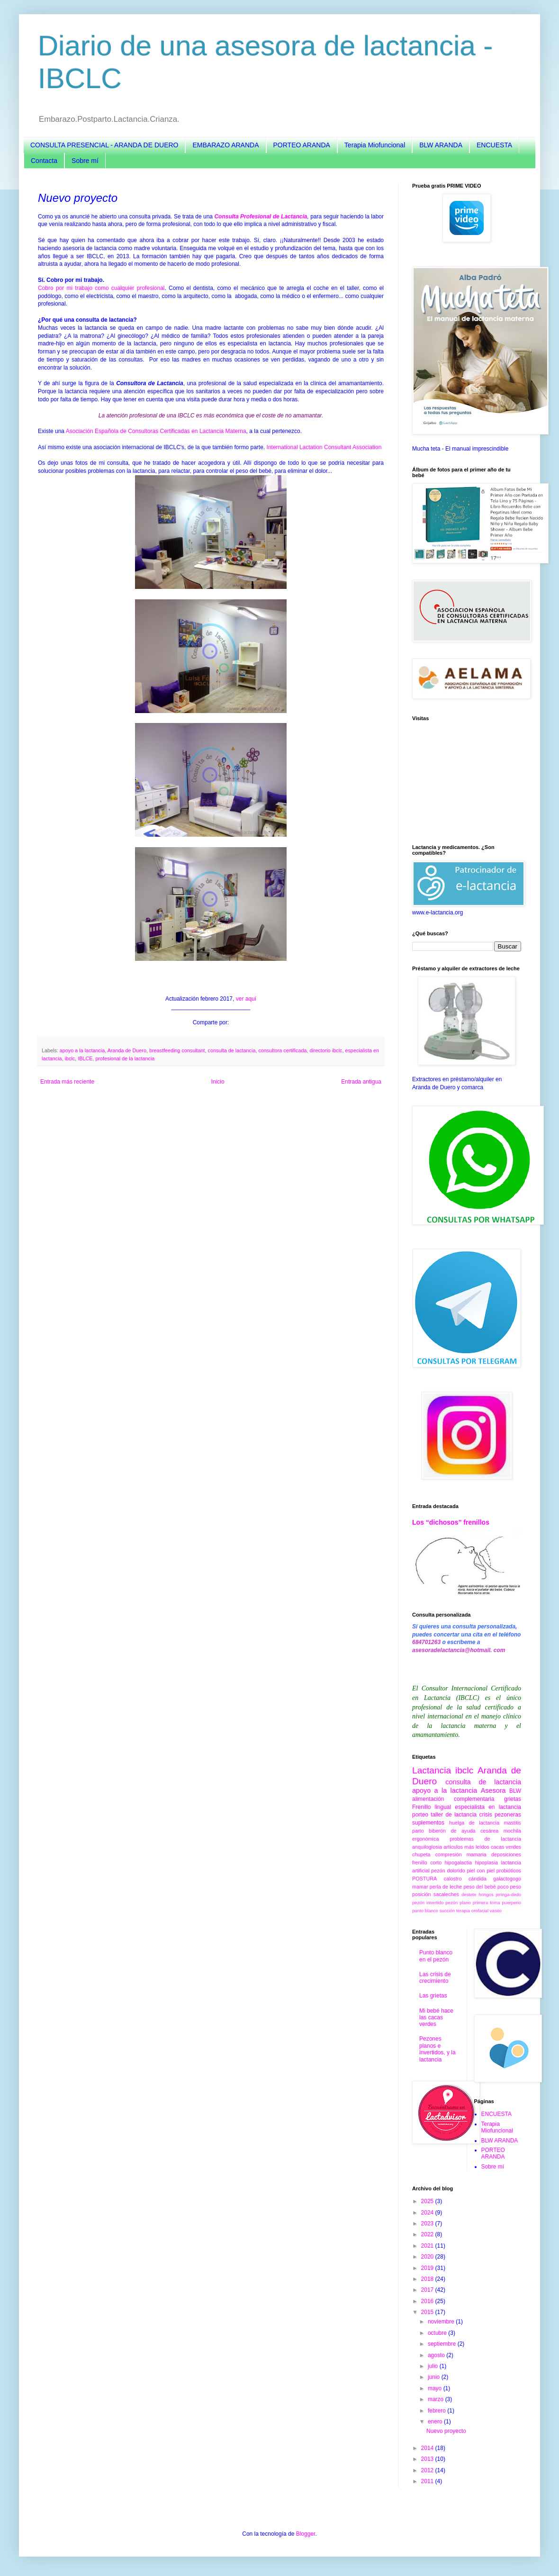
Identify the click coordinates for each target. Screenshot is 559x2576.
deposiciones (506, 1854)
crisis (485, 1814)
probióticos (508, 1870)
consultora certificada (282, 1050)
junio (435, 2377)
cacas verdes (506, 1847)
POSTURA (424, 1878)
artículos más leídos (466, 1847)
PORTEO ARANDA (301, 145)
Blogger (306, 2534)
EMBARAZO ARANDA (225, 145)
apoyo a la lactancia (82, 1050)
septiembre (443, 2344)
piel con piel (481, 1870)
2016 (428, 2301)
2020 (428, 2256)
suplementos (428, 1822)
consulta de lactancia (232, 1050)
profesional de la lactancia (124, 1058)
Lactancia (431, 1770)
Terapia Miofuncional (374, 145)
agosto (437, 2355)
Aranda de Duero (127, 1050)
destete (468, 1894)
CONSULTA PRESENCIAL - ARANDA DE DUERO (104, 145)
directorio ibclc (325, 1050)
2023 (428, 2223)
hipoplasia (486, 1862)
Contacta (44, 160)
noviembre (442, 2321)
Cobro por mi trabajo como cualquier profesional (101, 288)
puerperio (511, 1902)
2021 (428, 2245)
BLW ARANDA (440, 145)
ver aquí (246, 998)
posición (421, 1894)
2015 (428, 2312)
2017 (428, 2290)
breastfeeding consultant (177, 1050)
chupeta (421, 1854)
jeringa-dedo (508, 1894)
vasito (496, 1910)
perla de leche (446, 1886)
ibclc (70, 1058)
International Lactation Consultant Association (324, 447)
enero (436, 2421)
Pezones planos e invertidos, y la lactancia (437, 2048)
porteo (420, 1814)
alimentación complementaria (453, 1799)
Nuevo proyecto (446, 2431)
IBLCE (85, 1058)
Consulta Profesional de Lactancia (260, 216)
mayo (435, 2388)
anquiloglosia (427, 1847)
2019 (428, 2268)
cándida (478, 1878)
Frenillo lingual (431, 1807)
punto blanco (425, 1910)
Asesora (493, 1790)
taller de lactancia (454, 1814)
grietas (512, 1799)
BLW (515, 1791)
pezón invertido (427, 1902)
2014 (428, 2448)
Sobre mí (85, 160)
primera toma (486, 1902)
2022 (428, 2234)
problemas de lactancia (485, 1839)
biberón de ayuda (452, 1831)
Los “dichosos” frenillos (450, 1522)
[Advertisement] (466, 782)
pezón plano (458, 1902)
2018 (428, 2279)
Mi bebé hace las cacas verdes (436, 2017)
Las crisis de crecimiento (435, 1977)
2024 (428, 2212)
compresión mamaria (461, 1854)
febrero (437, 2410)
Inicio (218, 1081)
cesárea (489, 1831)
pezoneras (508, 1814)
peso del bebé (479, 1886)
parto (418, 1831)
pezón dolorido (448, 1870)
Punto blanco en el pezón (435, 1955)
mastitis (512, 1823)
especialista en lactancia (488, 1807)
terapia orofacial (472, 1910)
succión (447, 1910)
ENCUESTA (494, 145)
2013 (428, 2459)
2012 (428, 2470)
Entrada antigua (361, 1081)
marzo (436, 2399)
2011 (428, 2481)
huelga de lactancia (474, 1823)
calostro (453, 1878)
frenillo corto (427, 1862)
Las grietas (433, 1995)
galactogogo (507, 1878)
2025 (428, 2201)
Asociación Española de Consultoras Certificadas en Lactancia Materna (156, 431)
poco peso (509, 1886)
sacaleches (446, 1894)
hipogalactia (458, 1862)
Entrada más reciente (67, 1081)
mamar (420, 1886)
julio (434, 2366)
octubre (438, 2333)
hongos (485, 1894)
